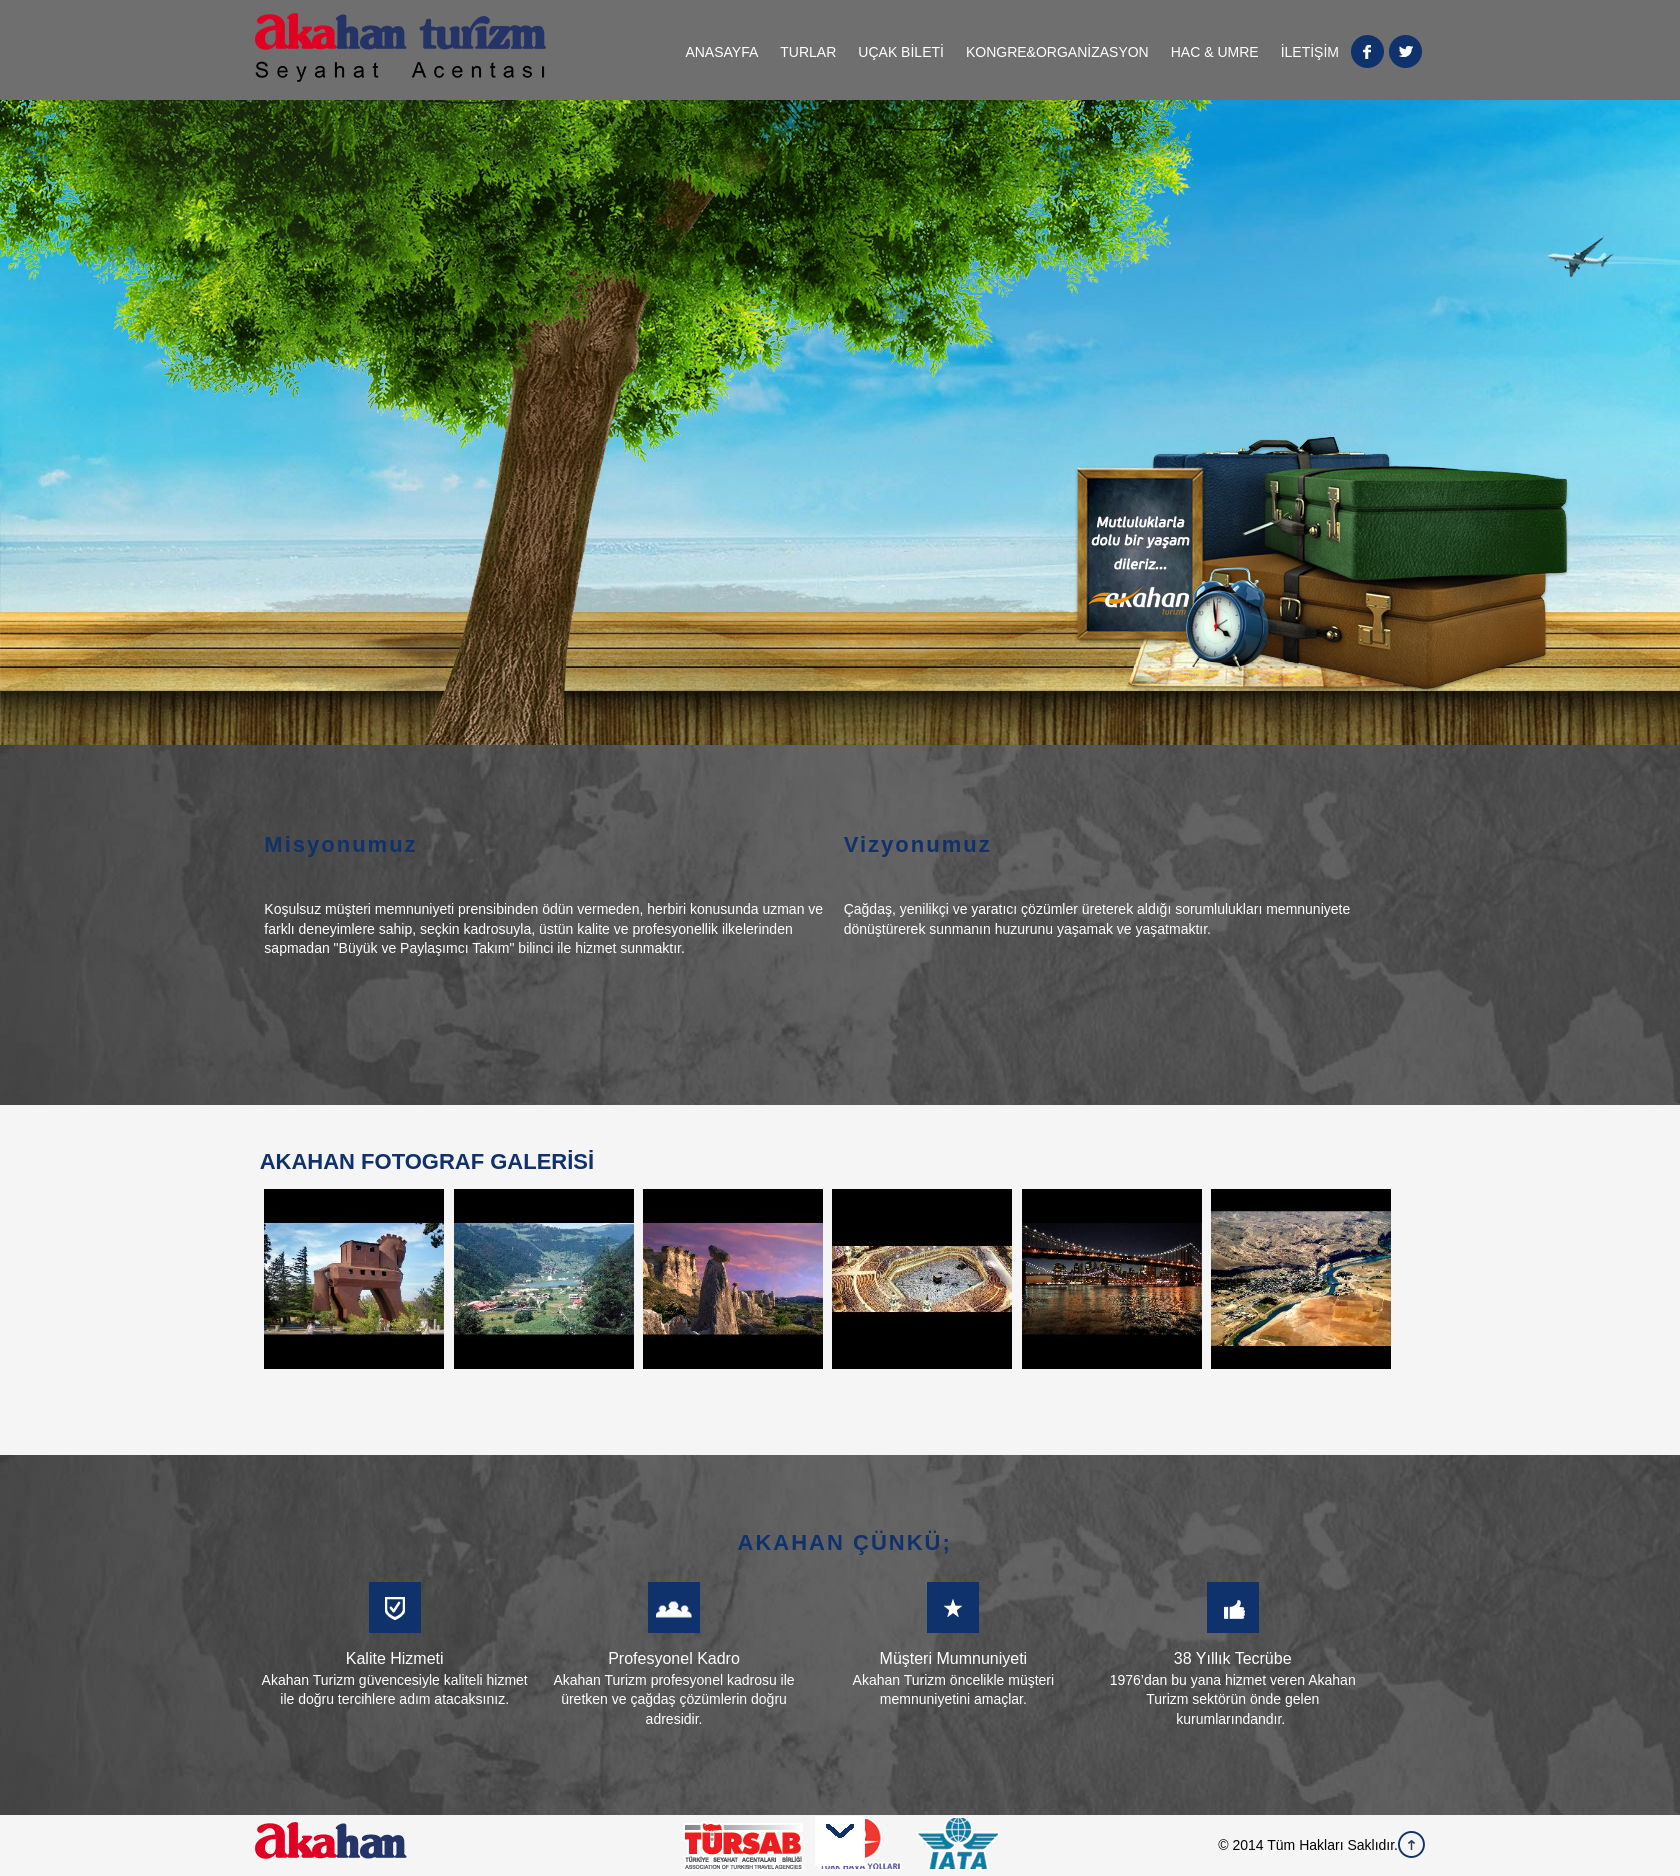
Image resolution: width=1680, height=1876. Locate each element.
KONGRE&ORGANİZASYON (1057, 52)
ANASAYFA (721, 52)
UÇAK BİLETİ (901, 52)
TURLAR (808, 52)
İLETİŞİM (1310, 52)
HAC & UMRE (1215, 52)
